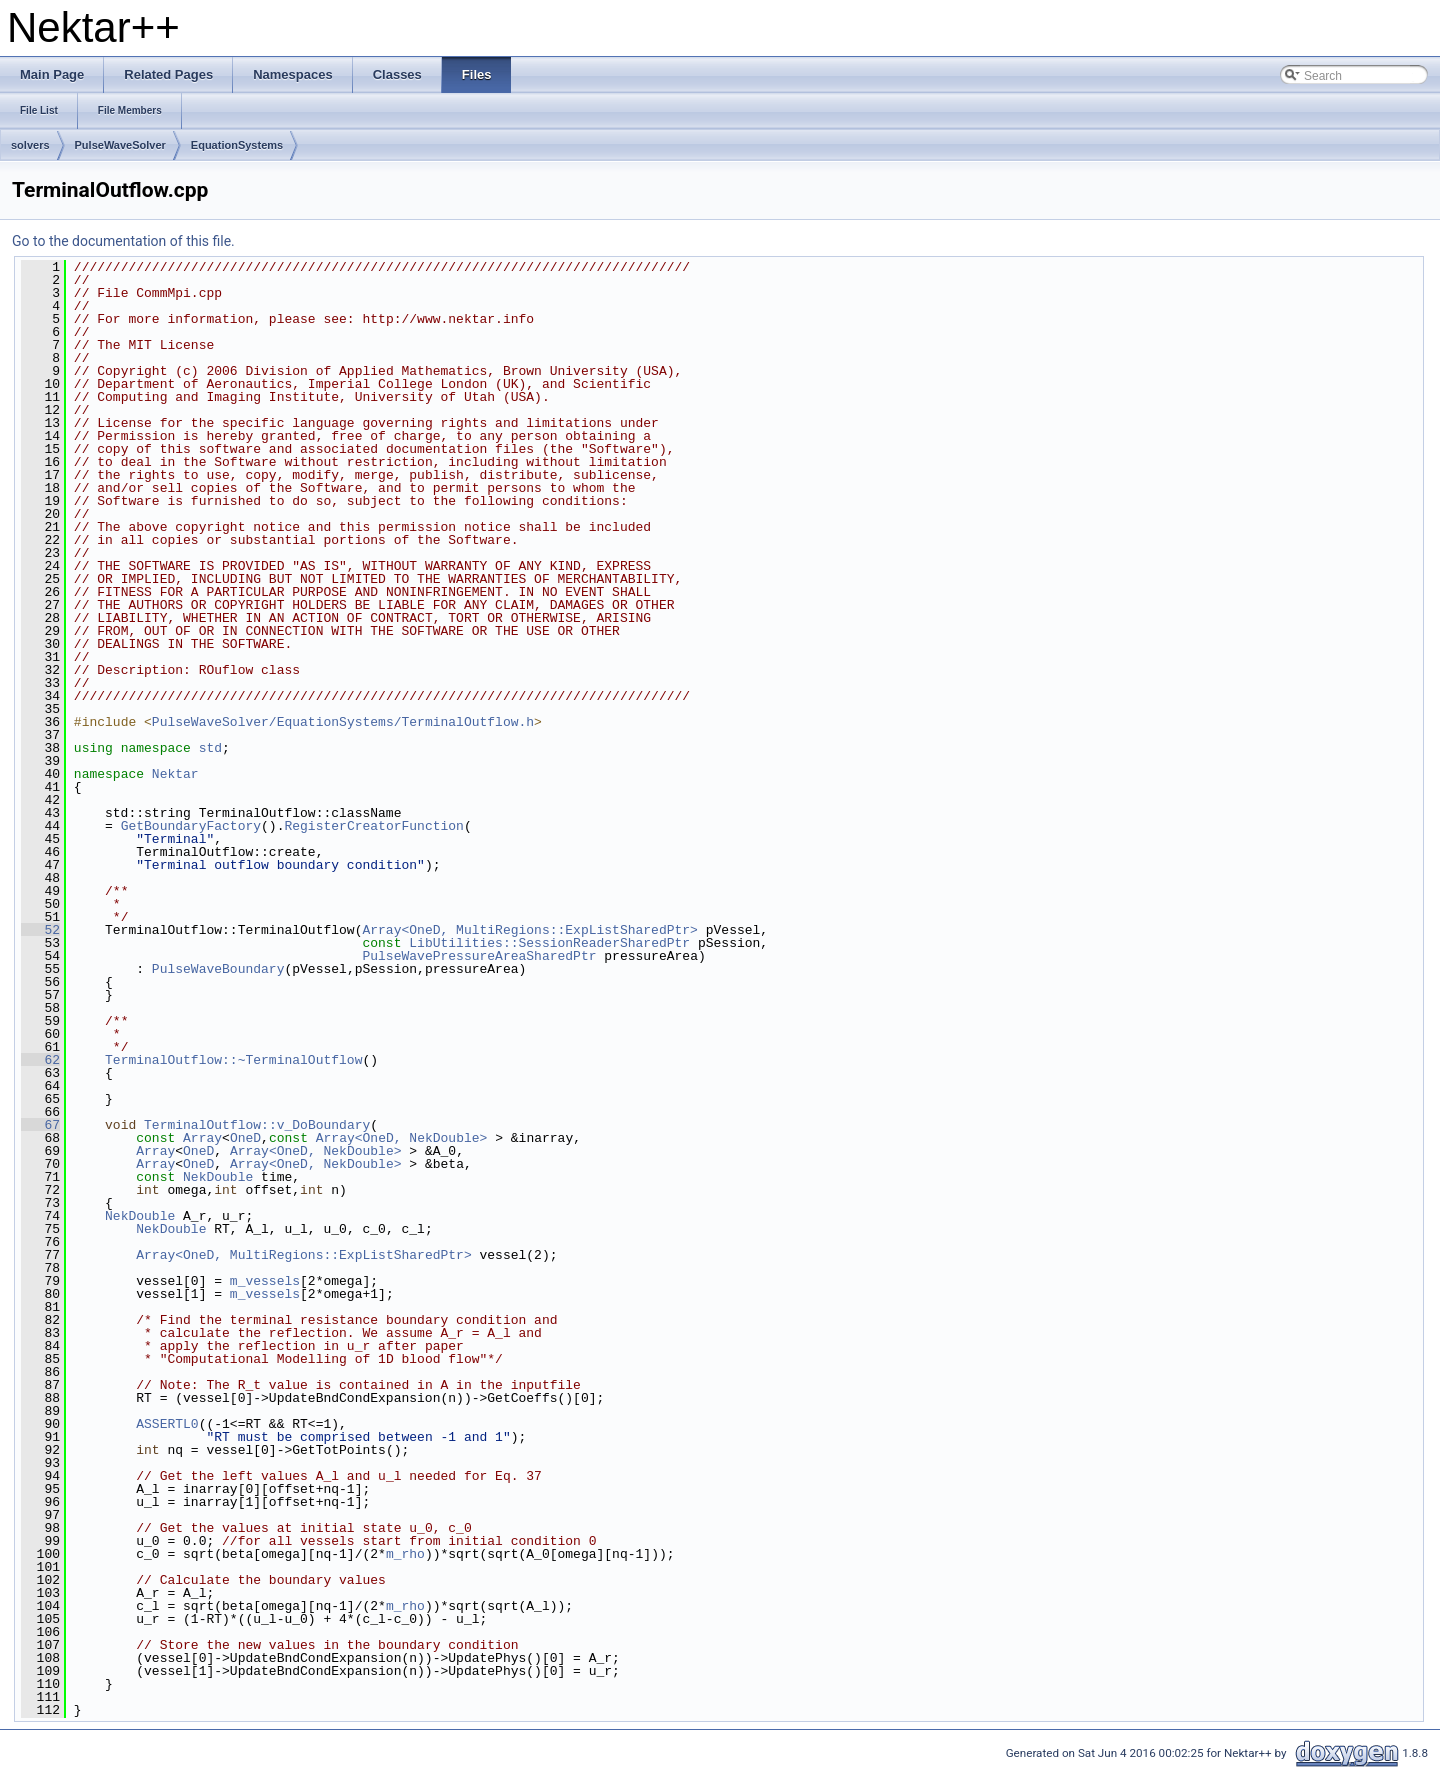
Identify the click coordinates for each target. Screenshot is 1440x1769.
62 (40, 1060)
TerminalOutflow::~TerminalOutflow (233, 1060)
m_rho (405, 1554)
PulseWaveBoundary (218, 969)
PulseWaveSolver (120, 145)
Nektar (175, 774)
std (210, 748)
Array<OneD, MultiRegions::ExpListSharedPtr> (529, 930)
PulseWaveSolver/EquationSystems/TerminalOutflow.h (343, 722)
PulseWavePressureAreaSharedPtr (479, 956)
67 (40, 1125)
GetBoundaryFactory (191, 826)
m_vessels (265, 1281)
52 (40, 930)
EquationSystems (237, 145)
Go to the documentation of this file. (123, 241)
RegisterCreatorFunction (373, 826)
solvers (30, 145)
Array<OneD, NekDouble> (402, 1138)
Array (202, 1138)
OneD (245, 1138)
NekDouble (218, 1177)
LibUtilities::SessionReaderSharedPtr (549, 943)
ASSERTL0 (167, 1424)
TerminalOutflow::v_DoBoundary (257, 1125)
